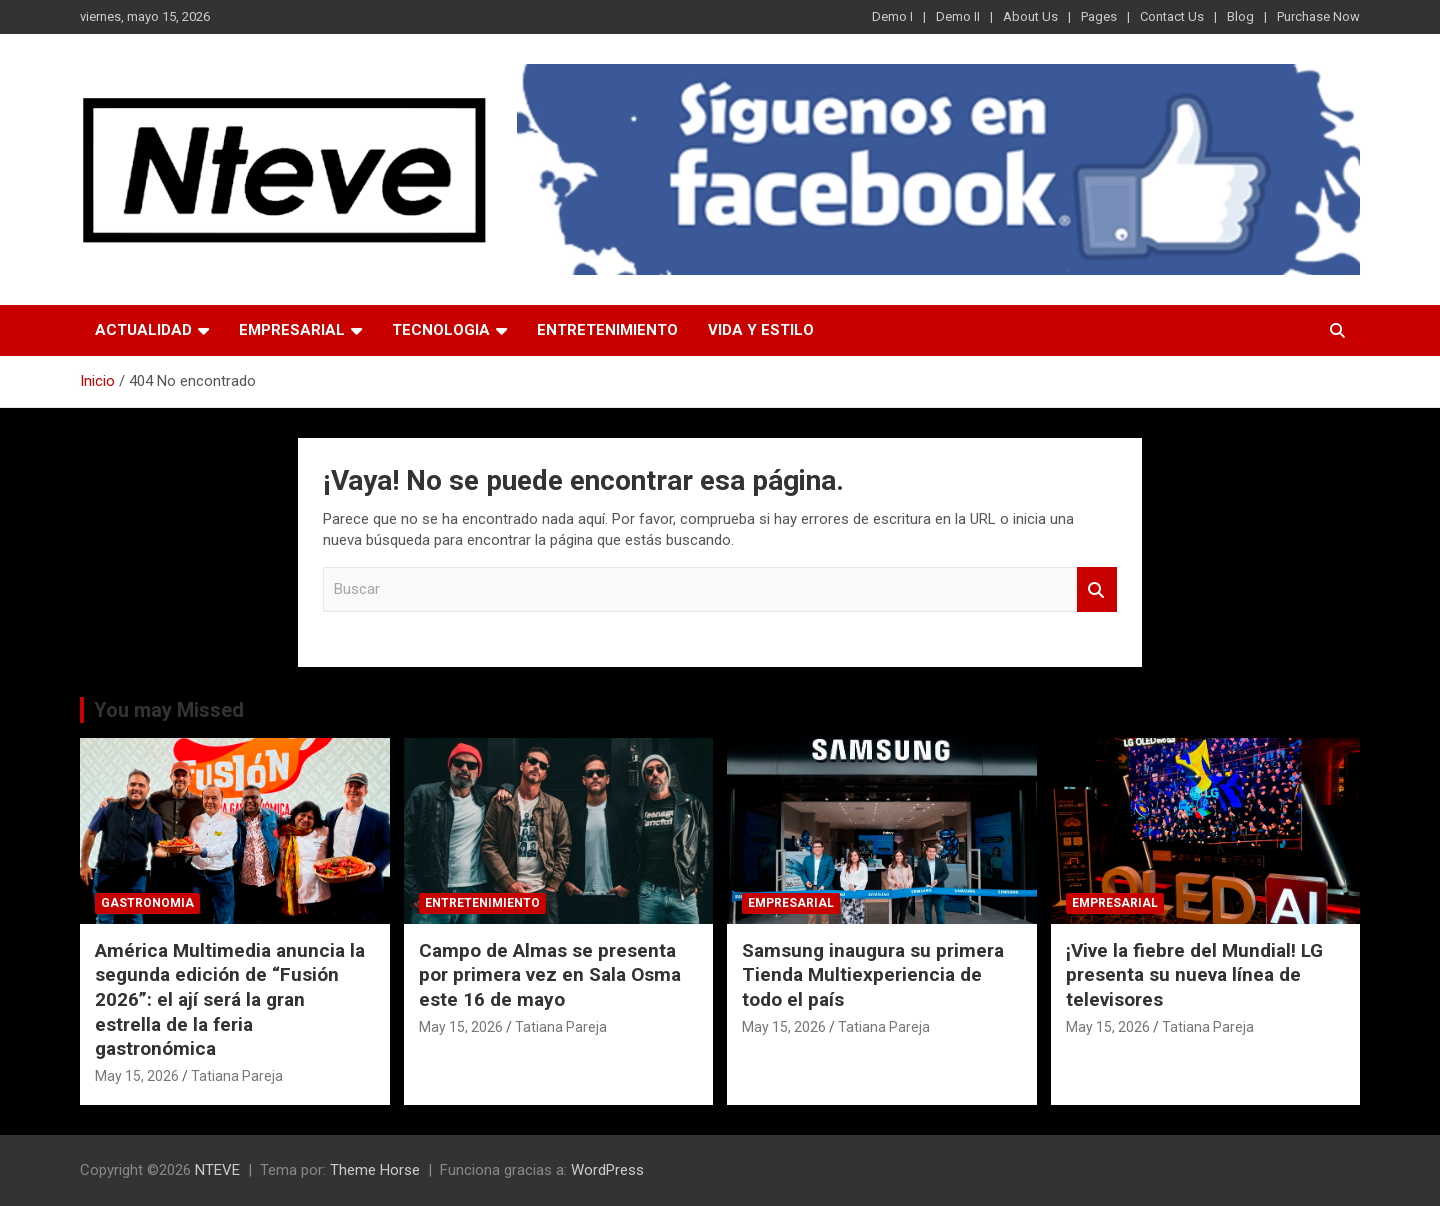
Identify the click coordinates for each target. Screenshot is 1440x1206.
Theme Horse (375, 1170)
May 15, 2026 (137, 1076)
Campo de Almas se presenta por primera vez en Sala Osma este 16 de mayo (550, 975)
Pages (1099, 16)
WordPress (607, 1170)
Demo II (958, 16)
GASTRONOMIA (147, 903)
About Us (1030, 16)
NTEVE (217, 1170)
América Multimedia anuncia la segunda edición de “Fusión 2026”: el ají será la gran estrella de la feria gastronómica (230, 1000)
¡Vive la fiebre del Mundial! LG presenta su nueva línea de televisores (1194, 975)
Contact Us (1172, 16)
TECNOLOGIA (441, 330)
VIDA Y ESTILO (761, 330)
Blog (1240, 16)
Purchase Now (1318, 16)
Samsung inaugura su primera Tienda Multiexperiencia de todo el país (873, 975)
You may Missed (169, 710)
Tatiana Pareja (237, 1076)
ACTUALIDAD (143, 330)
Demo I (892, 16)
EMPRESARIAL (292, 330)
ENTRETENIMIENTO (607, 330)
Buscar (1097, 589)
